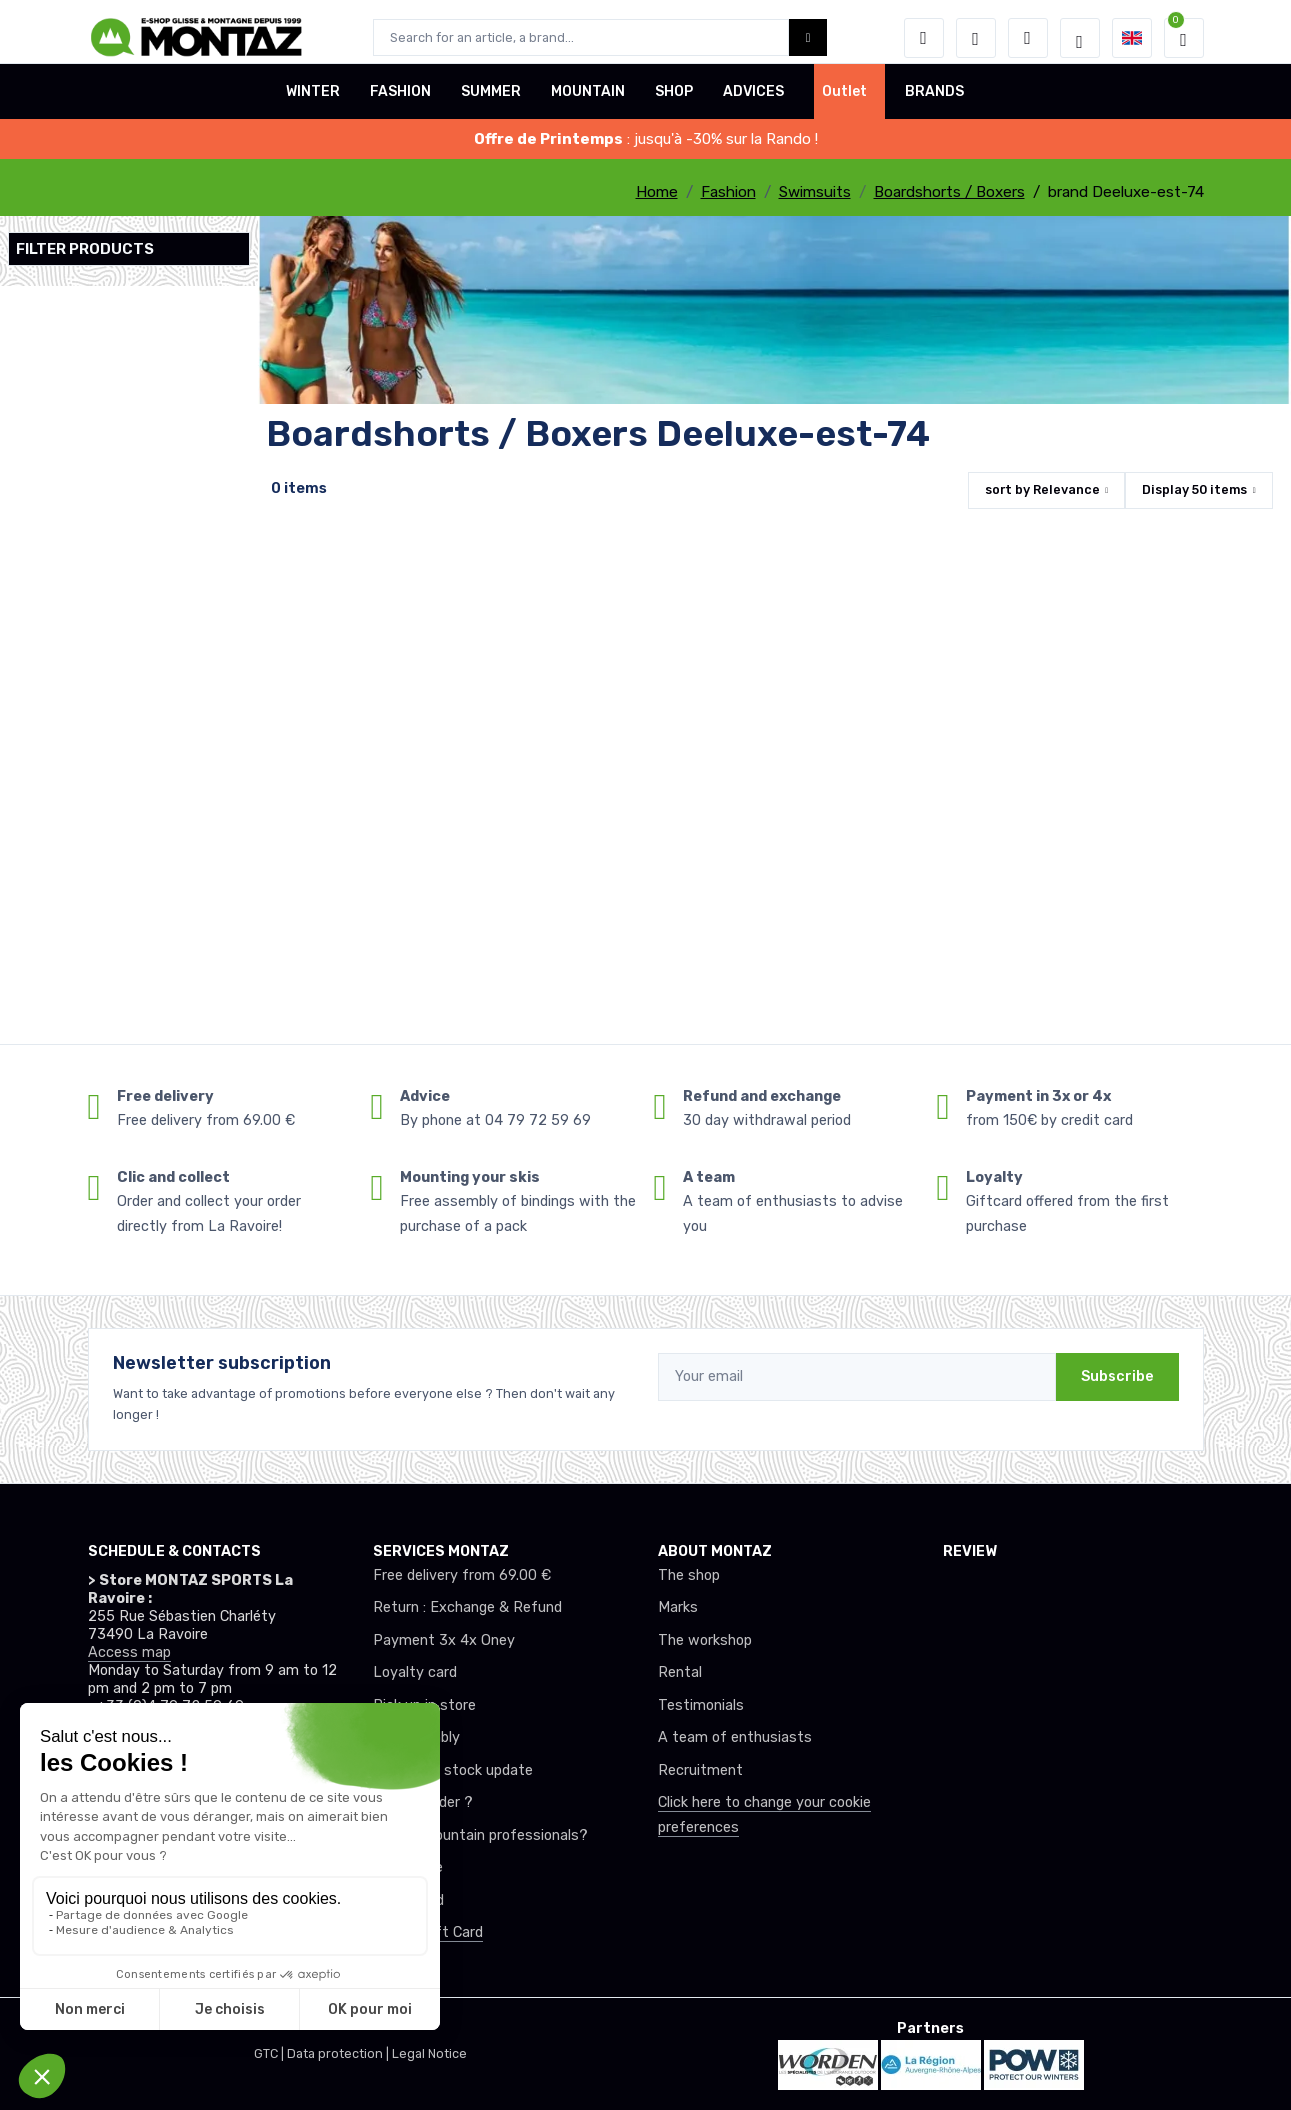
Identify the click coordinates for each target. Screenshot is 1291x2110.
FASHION (400, 103)
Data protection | (339, 2053)
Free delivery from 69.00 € (462, 1575)
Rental (680, 1672)
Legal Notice (429, 2053)
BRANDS (934, 103)
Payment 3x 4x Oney (444, 1640)
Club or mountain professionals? (480, 1835)
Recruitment (700, 1770)
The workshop (705, 1640)
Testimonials (701, 1705)
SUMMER (491, 103)
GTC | (270, 2053)
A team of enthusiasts (735, 1737)
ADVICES (753, 103)
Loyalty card (415, 1672)
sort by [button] (1042, 489)
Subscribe (1117, 1376)
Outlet (844, 103)
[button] (924, 38)
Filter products (85, 249)
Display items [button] (1194, 489)
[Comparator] (1028, 38)
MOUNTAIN (588, 103)
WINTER (313, 103)
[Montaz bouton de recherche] (808, 37)
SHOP (674, 103)
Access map (129, 1652)
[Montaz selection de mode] (1080, 38)
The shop (689, 1575)
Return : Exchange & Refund (467, 1607)
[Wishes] (976, 38)
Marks (678, 1607)
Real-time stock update (453, 1770)
